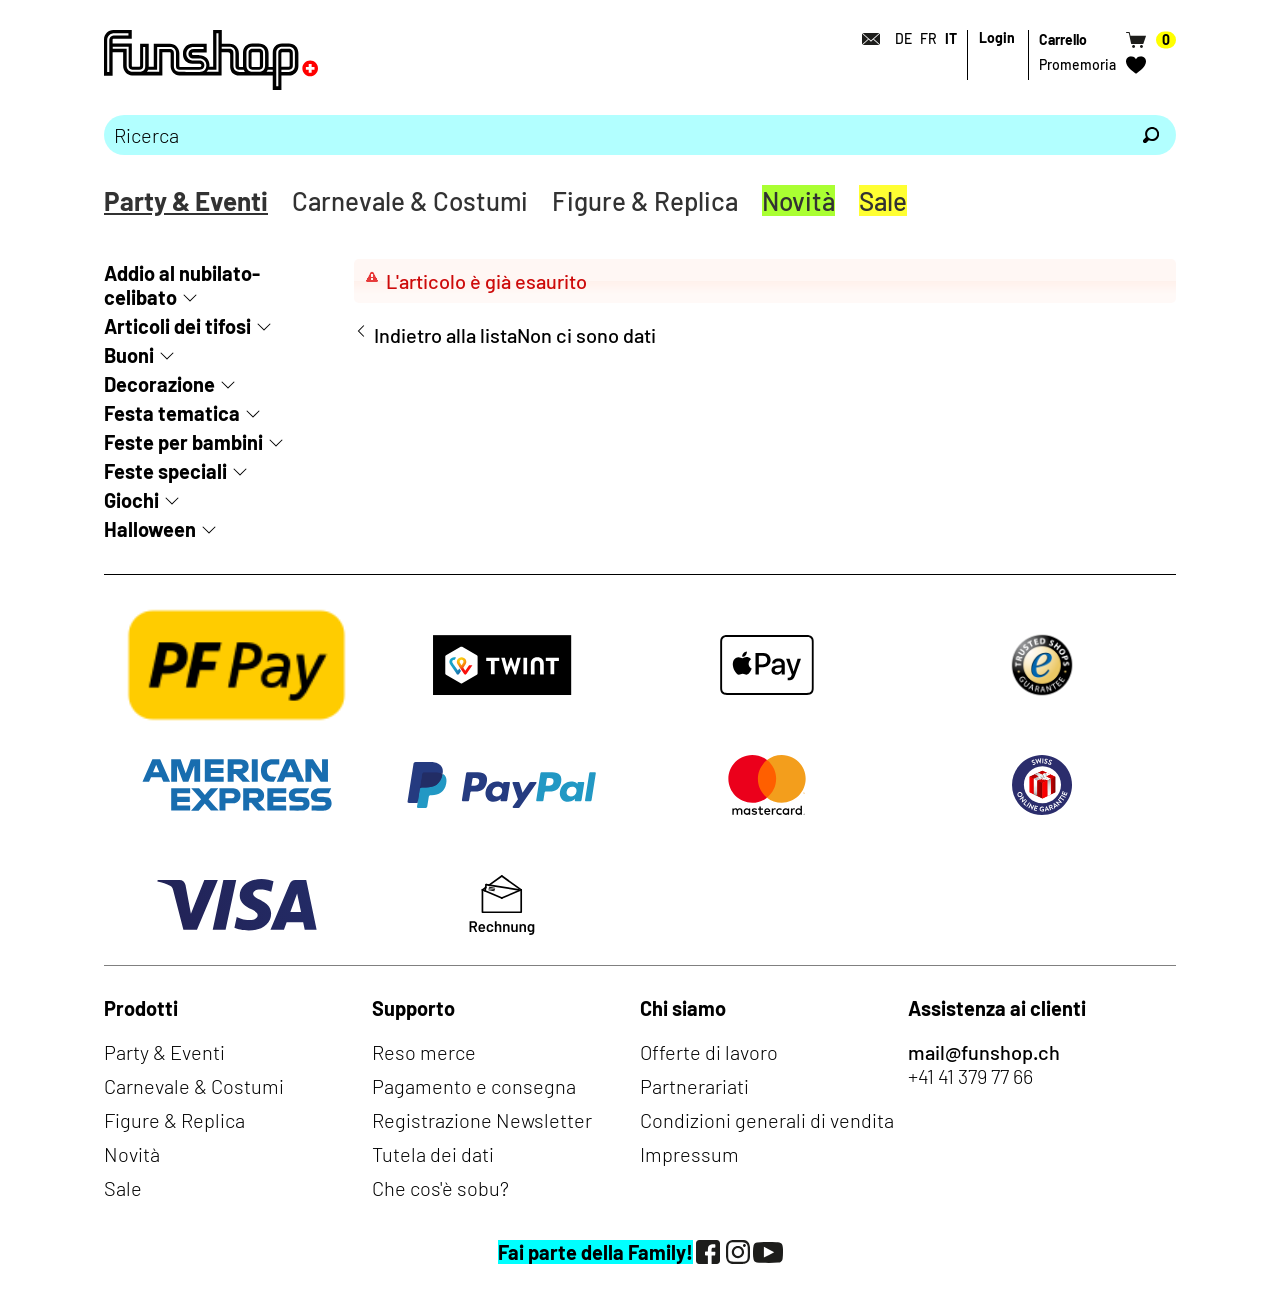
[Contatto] (865, 39)
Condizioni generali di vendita (767, 1120)
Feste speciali (165, 471)
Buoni (129, 355)
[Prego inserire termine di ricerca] (615, 135)
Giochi (131, 500)
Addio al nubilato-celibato (182, 285)
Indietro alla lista (445, 335)
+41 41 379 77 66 (970, 1076)
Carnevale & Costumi (410, 200)
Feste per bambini (183, 442)
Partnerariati (694, 1086)
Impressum (689, 1154)
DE (903, 38)
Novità (798, 200)
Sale (883, 200)
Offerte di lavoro (709, 1052)
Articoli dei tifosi (177, 326)
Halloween (150, 529)
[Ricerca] (1151, 135)
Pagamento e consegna (474, 1086)
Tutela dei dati (433, 1154)
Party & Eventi (186, 200)
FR (928, 38)
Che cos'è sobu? (440, 1188)
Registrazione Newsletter (482, 1120)
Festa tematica (172, 413)
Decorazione (159, 384)
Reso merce (424, 1052)
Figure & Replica (645, 200)
